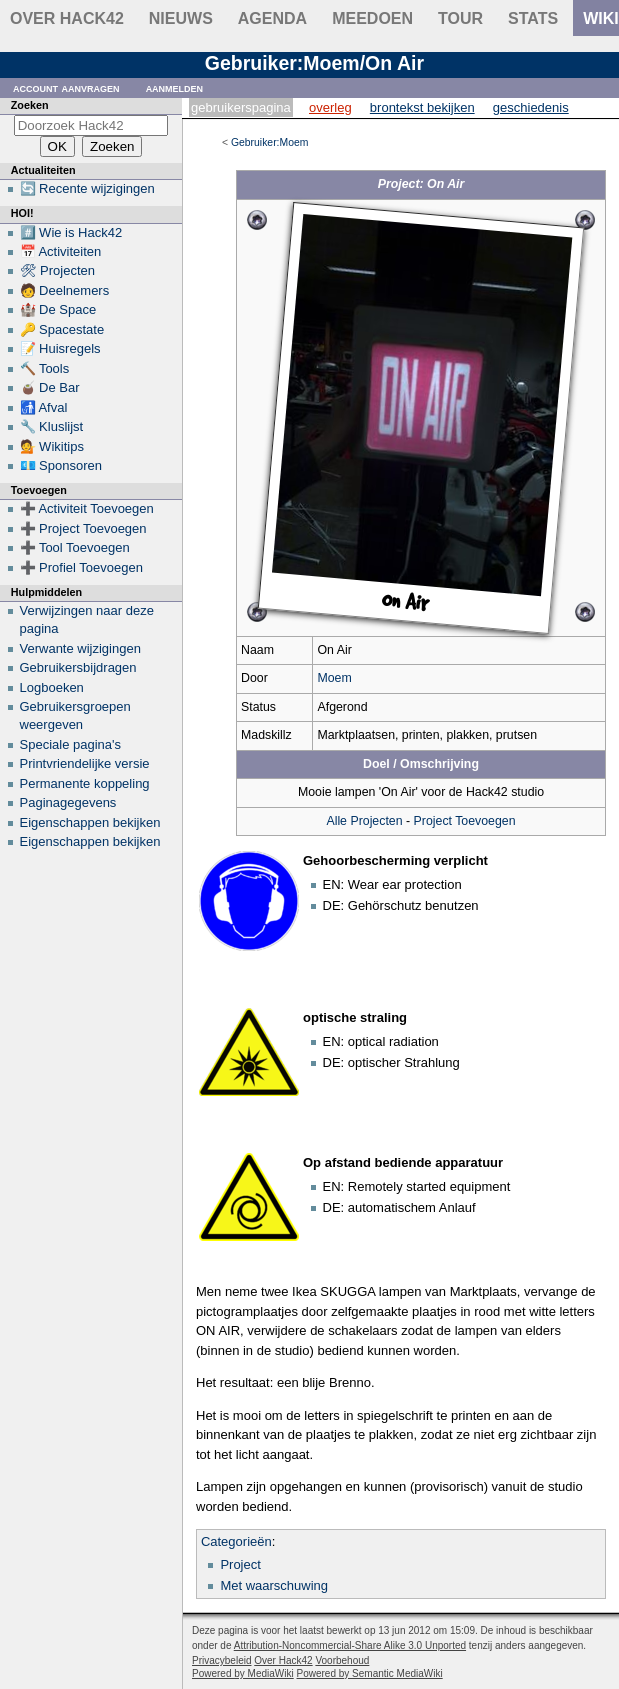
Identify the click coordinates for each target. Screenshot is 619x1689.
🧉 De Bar (50, 387)
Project (240, 1564)
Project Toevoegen (465, 821)
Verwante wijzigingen (80, 648)
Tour (460, 18)
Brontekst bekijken (422, 107)
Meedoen (372, 18)
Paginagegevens (68, 802)
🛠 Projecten (58, 270)
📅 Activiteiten (61, 251)
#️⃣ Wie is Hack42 (71, 232)
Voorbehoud (342, 1660)
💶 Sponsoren (61, 465)
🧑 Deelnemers (65, 290)
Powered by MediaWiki (243, 1673)
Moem (334, 678)
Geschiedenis (531, 107)
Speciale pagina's (71, 744)
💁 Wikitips (52, 446)
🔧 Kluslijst (52, 426)
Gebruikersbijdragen (78, 667)
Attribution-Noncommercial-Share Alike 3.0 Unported (350, 1645)
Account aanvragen (66, 87)
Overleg (330, 107)
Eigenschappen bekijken (90, 822)
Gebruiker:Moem (269, 142)
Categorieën (236, 1541)
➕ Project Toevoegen (83, 528)
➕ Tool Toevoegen (75, 547)
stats (533, 18)
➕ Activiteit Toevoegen (87, 508)
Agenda (272, 18)
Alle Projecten (364, 821)
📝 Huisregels (60, 348)
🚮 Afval (44, 407)
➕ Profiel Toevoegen (81, 567)
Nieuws (181, 18)
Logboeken (52, 687)
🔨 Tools (45, 368)
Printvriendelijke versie (85, 763)
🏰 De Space (58, 309)
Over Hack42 (67, 18)
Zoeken (30, 105)
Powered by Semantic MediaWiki (370, 1673)
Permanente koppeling (85, 783)
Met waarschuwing (274, 1585)
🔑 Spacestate (62, 329)
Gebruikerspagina (241, 107)
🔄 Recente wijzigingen (87, 188)
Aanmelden (175, 87)
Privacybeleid (221, 1660)
